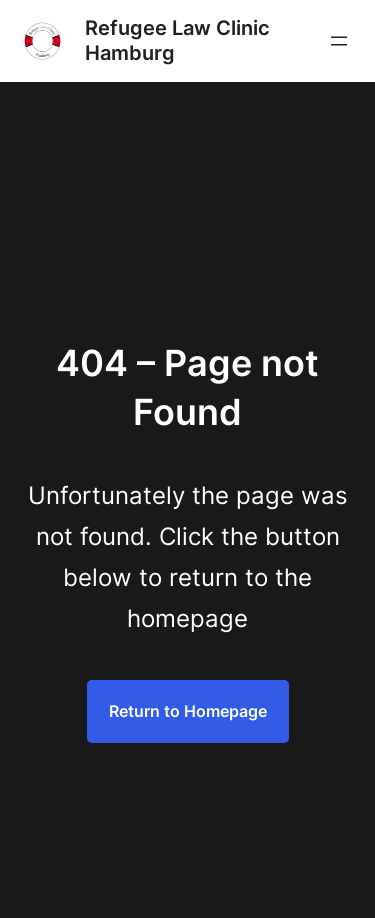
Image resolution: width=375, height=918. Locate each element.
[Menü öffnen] (339, 41)
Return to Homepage (188, 711)
